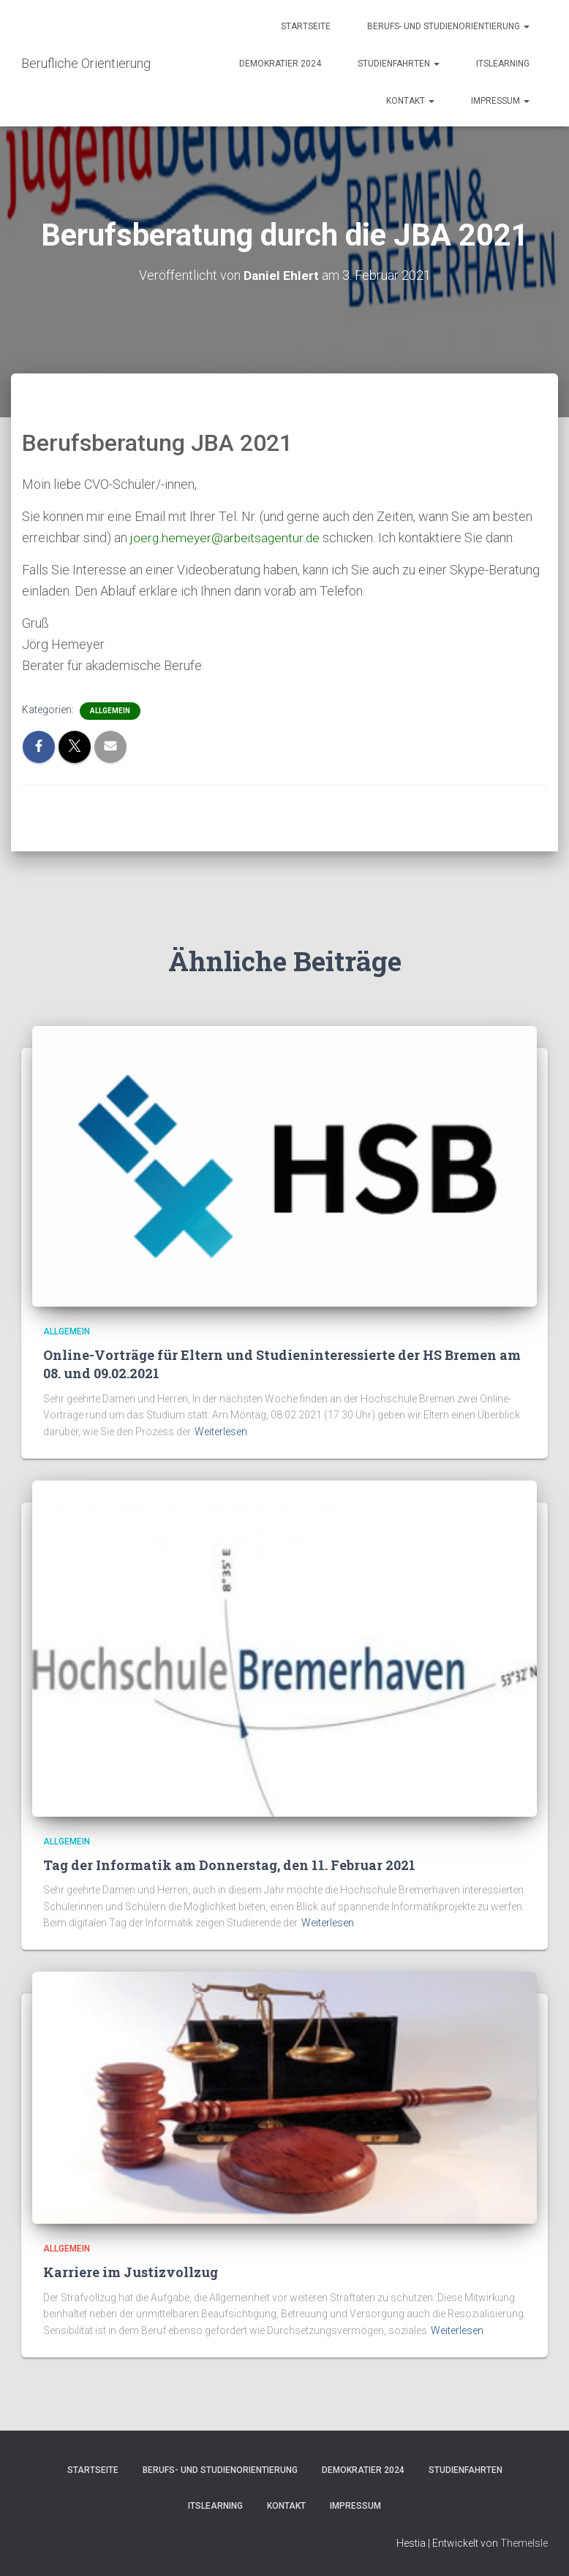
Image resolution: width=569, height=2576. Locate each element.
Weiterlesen (221, 1431)
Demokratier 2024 (280, 63)
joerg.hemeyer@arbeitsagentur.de (226, 537)
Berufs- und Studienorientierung (448, 26)
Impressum (500, 101)
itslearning (503, 63)
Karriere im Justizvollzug (130, 2272)
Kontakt (410, 101)
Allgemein (110, 711)
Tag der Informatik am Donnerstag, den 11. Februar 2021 (229, 1865)
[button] (526, 26)
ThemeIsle (524, 2543)
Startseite (306, 26)
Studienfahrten (399, 63)
